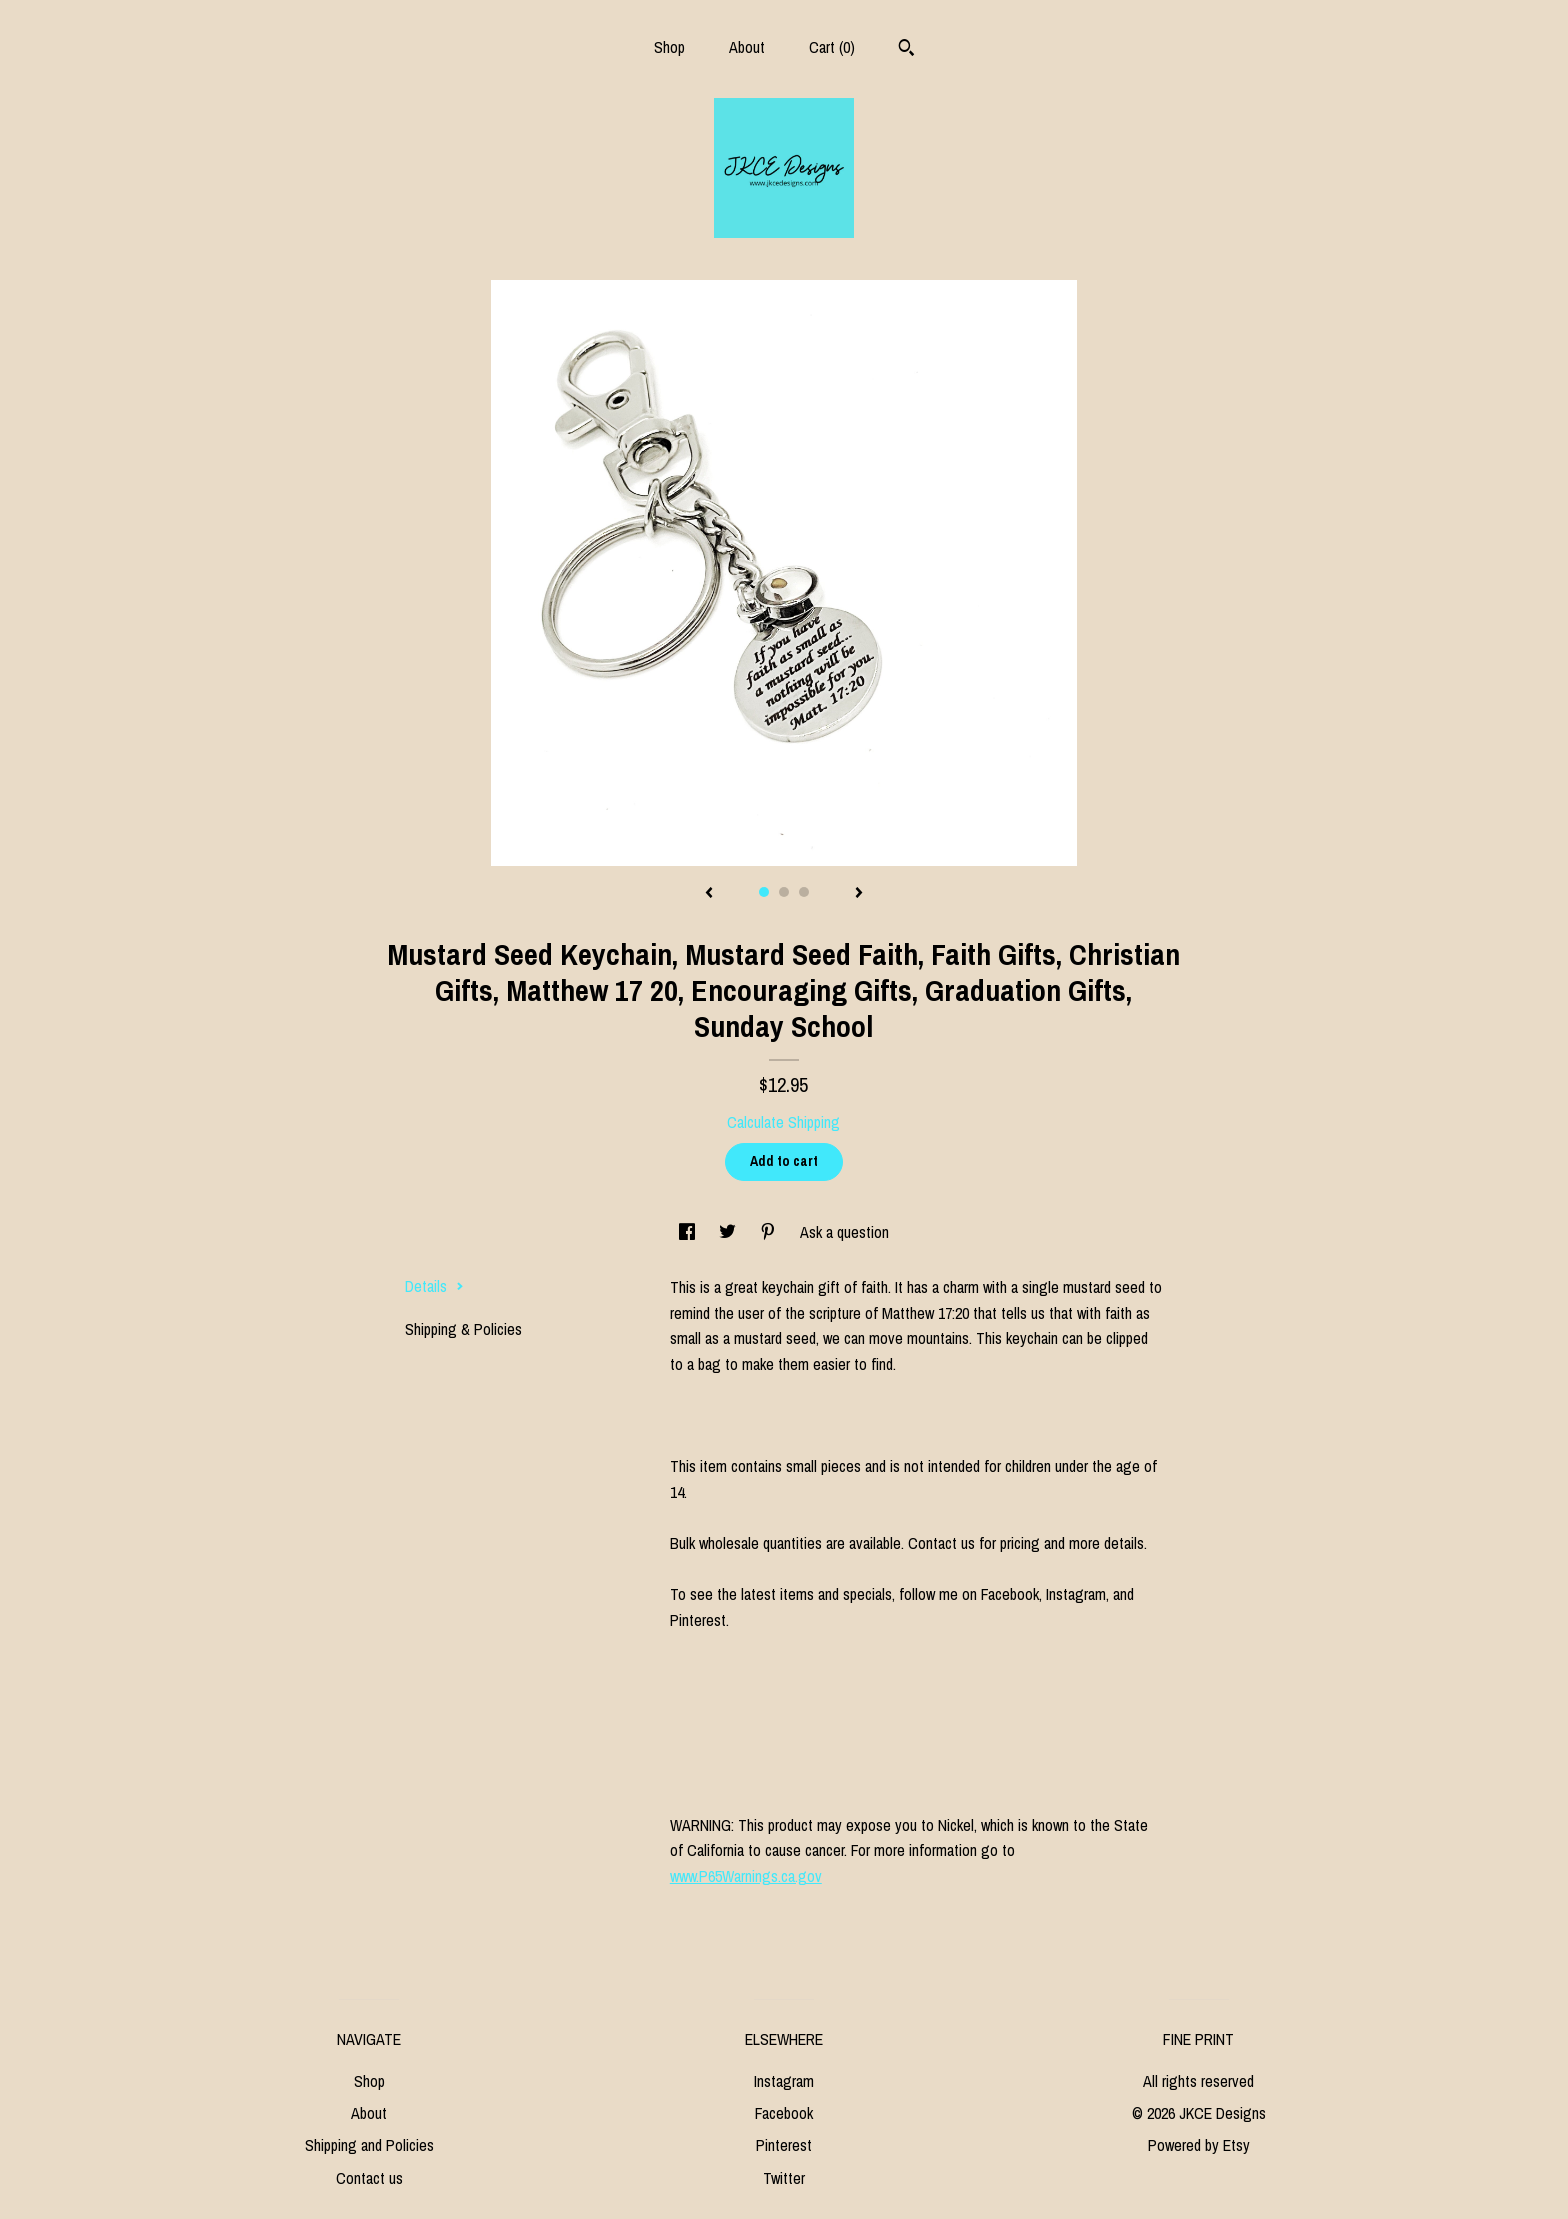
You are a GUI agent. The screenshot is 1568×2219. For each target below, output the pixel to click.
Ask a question (844, 1232)
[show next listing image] (859, 894)
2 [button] (784, 892)
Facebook (784, 2113)
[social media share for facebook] (689, 1232)
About (747, 47)
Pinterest (784, 2145)
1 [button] (764, 892)
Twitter (784, 2178)
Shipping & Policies (463, 1329)
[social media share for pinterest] (770, 1232)
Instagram (784, 2081)
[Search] (906, 50)
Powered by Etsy (1199, 2145)
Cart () (832, 47)
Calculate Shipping (783, 1122)
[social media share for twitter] (729, 1232)
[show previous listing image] (709, 894)
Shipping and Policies (369, 2145)
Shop (669, 47)
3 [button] (804, 892)
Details (434, 1286)
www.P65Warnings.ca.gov (746, 1876)
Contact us (369, 2178)
